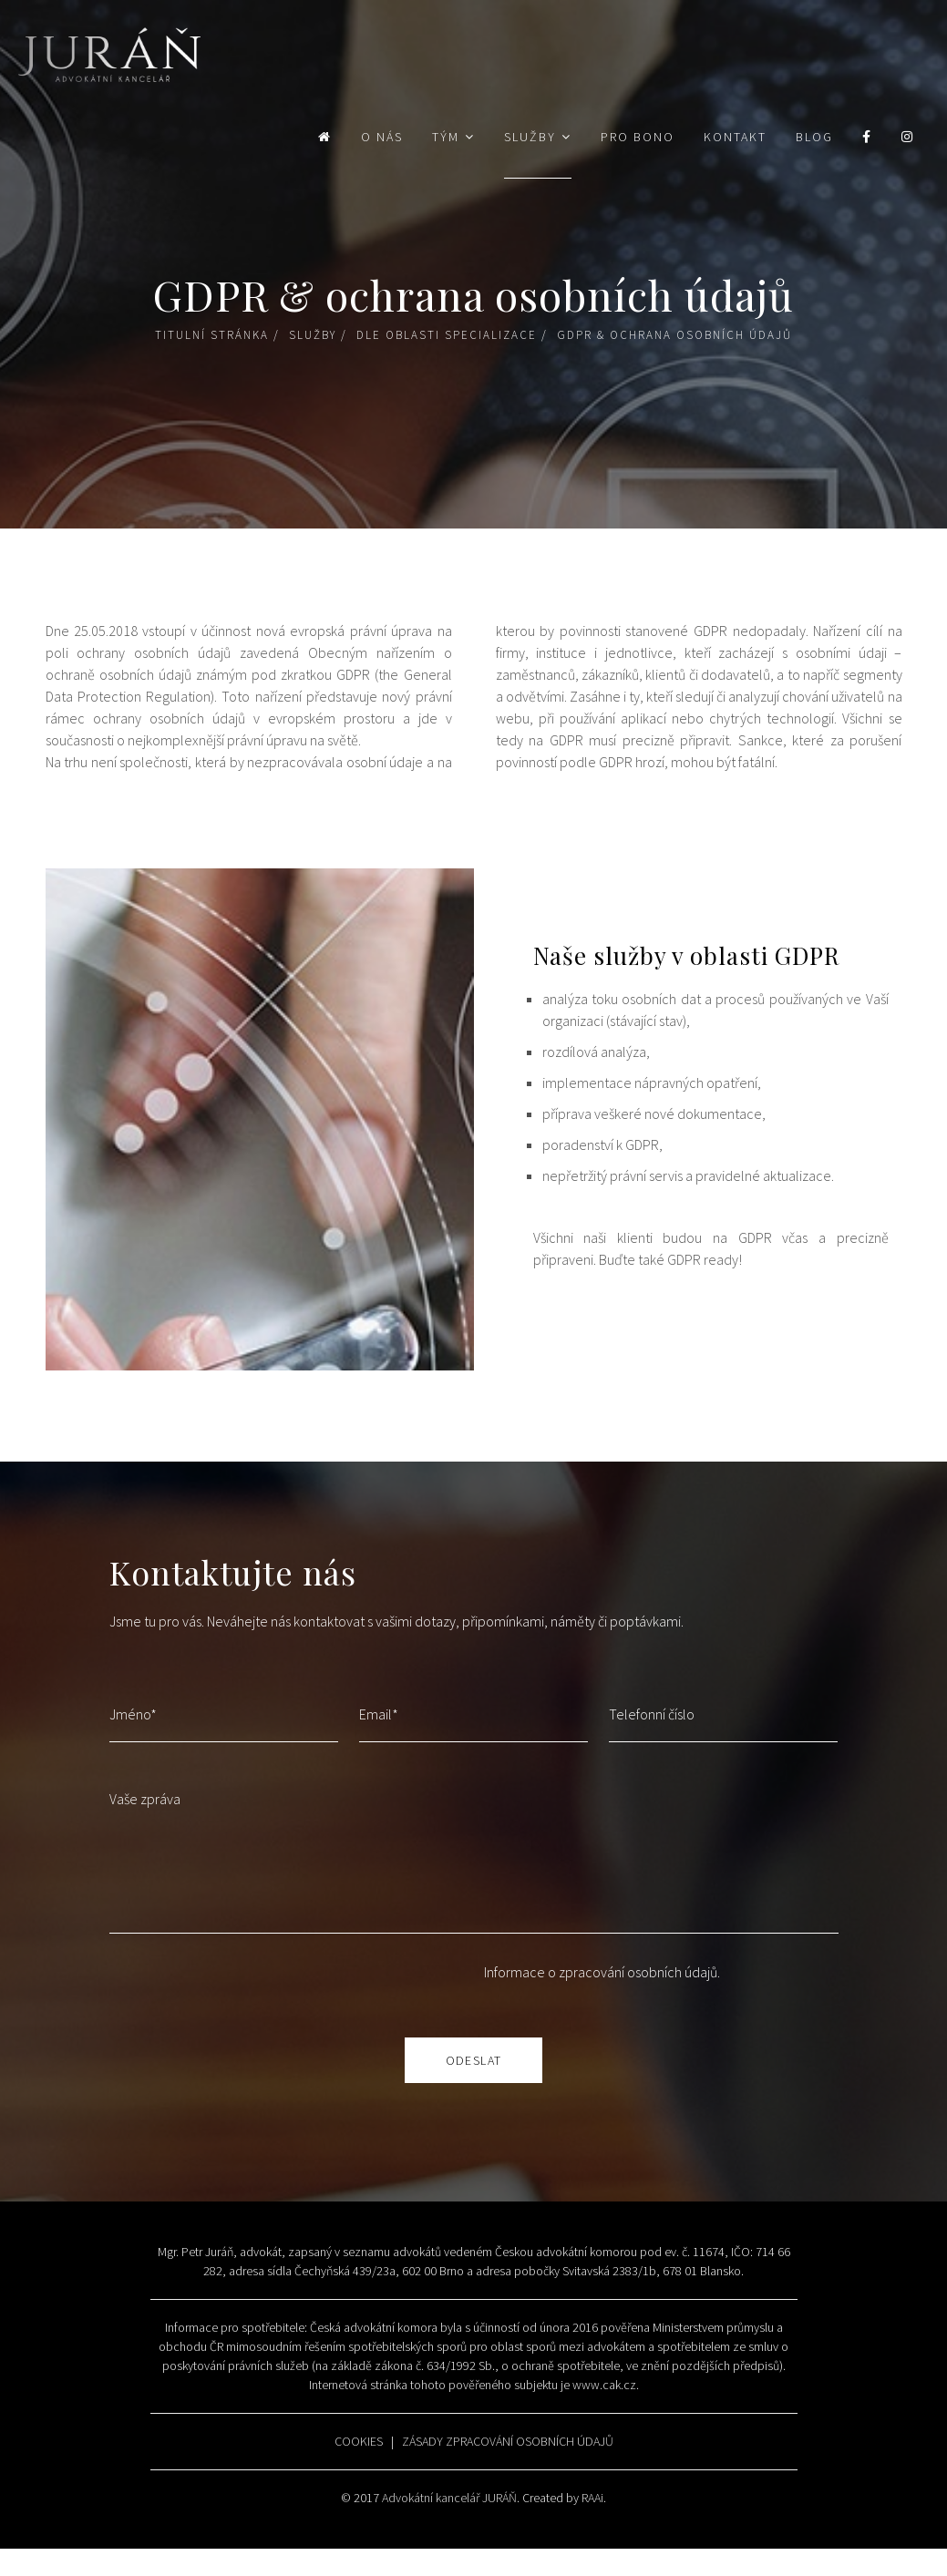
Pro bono (637, 136)
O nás (382, 136)
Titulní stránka (212, 335)
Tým (445, 136)
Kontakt (735, 136)
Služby (530, 136)
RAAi (592, 2497)
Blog (814, 136)
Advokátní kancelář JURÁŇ (449, 2497)
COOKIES (359, 2441)
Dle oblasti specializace (446, 335)
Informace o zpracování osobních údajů (600, 1972)
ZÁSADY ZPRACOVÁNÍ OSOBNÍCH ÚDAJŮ (507, 2441)
